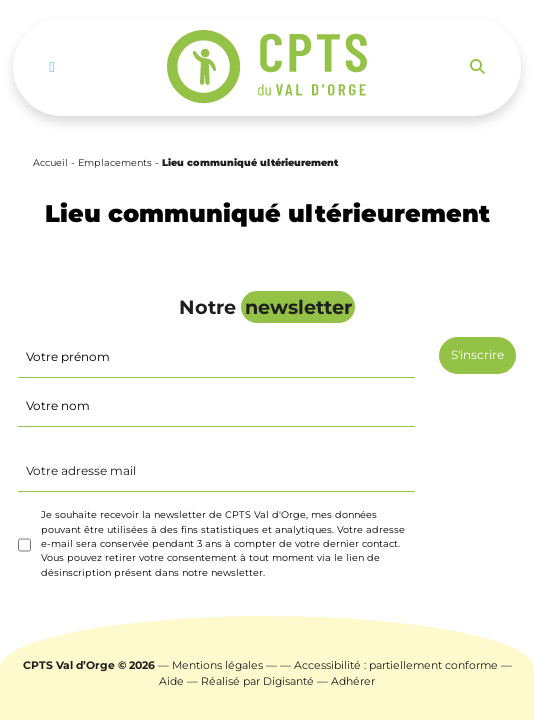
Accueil (50, 162)
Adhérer (353, 681)
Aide (171, 681)
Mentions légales (217, 665)
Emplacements (115, 162)
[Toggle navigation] (51, 67)
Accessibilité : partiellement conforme (396, 665)
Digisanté (288, 681)
